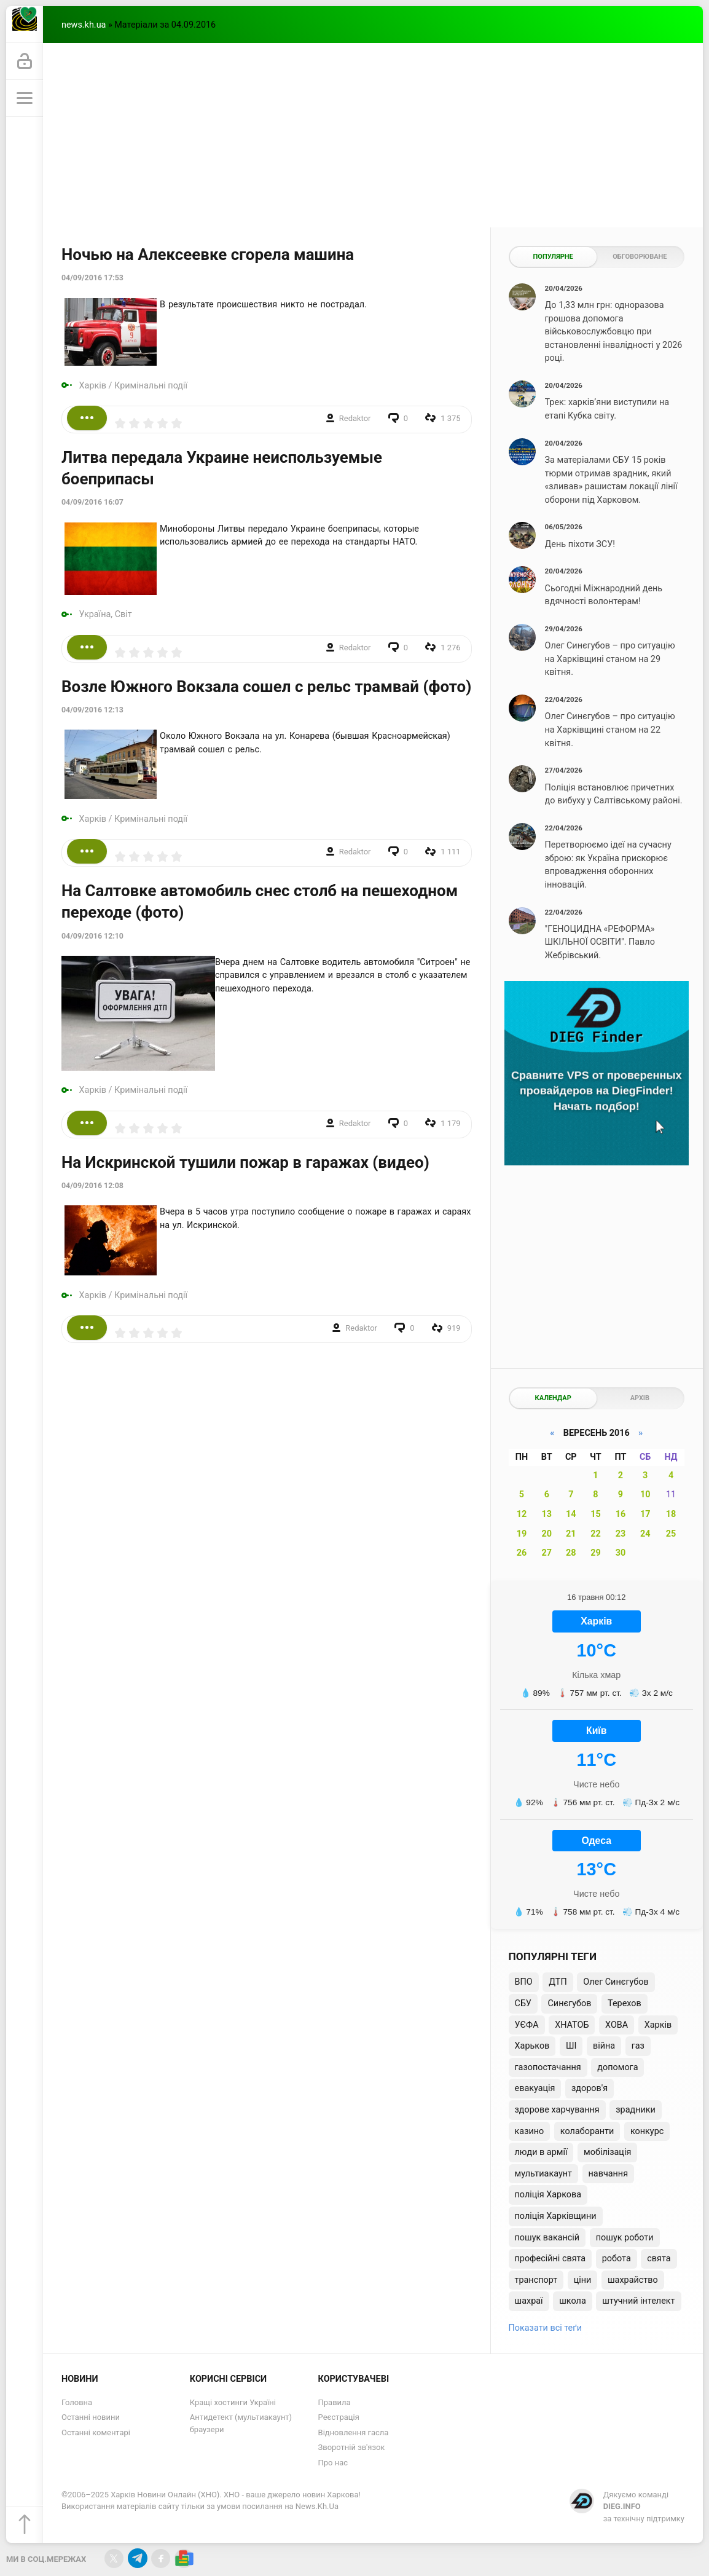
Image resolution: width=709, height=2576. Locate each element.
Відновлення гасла (353, 2432)
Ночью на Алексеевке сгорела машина (207, 254)
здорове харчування (557, 2110)
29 (595, 1553)
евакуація (535, 2088)
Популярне (553, 257)
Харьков (532, 2046)
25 (671, 1534)
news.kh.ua (83, 25)
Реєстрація (338, 2417)
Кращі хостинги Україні (233, 2402)
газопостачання (548, 2067)
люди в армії (541, 2152)
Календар (553, 1398)
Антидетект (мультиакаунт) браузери (241, 2423)
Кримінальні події (150, 385)
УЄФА (527, 2025)
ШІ (571, 2046)
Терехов (624, 2003)
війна (604, 2046)
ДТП (557, 1982)
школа (572, 2301)
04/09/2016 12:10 (92, 936)
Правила (334, 2402)
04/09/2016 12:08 (92, 1185)
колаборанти (587, 2131)
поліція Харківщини (556, 2216)
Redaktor (355, 418)
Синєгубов (569, 2003)
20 (547, 1534)
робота (616, 2258)
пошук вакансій (547, 2237)
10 (645, 1494)
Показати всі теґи (545, 2328)
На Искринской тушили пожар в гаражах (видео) (245, 1162)
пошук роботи (625, 2237)
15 (595, 1514)
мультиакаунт (543, 2173)
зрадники (636, 2110)
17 (645, 1514)
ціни (583, 2280)
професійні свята (550, 2258)
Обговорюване (640, 257)
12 (522, 1514)
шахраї (529, 2301)
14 (571, 1514)
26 (522, 1553)
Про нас (333, 2462)
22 (595, 1534)
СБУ (523, 2003)
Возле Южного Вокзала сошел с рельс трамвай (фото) (266, 686)
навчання (609, 2173)
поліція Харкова (548, 2194)
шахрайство (633, 2280)
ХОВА (616, 2025)
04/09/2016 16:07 (92, 502)
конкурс (647, 2131)
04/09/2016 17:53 (92, 278)
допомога (617, 2067)
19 (522, 1534)
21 (571, 1534)
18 (671, 1514)
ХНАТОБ (572, 2025)
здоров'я (589, 2088)
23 (621, 1534)
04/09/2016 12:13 (92, 710)
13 (547, 1514)
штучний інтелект (638, 2301)
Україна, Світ (105, 614)
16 (621, 1514)
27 (547, 1553)
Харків (92, 385)
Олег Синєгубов (615, 1982)
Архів (639, 1398)
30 (621, 1553)
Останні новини (90, 2417)
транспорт (536, 2280)
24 (645, 1534)
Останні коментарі (95, 2432)
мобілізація (607, 2152)
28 (571, 1553)
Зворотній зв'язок (351, 2447)
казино (529, 2131)
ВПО (524, 1982)
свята (658, 2258)
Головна (76, 2402)
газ (638, 2046)
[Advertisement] (373, 135)
